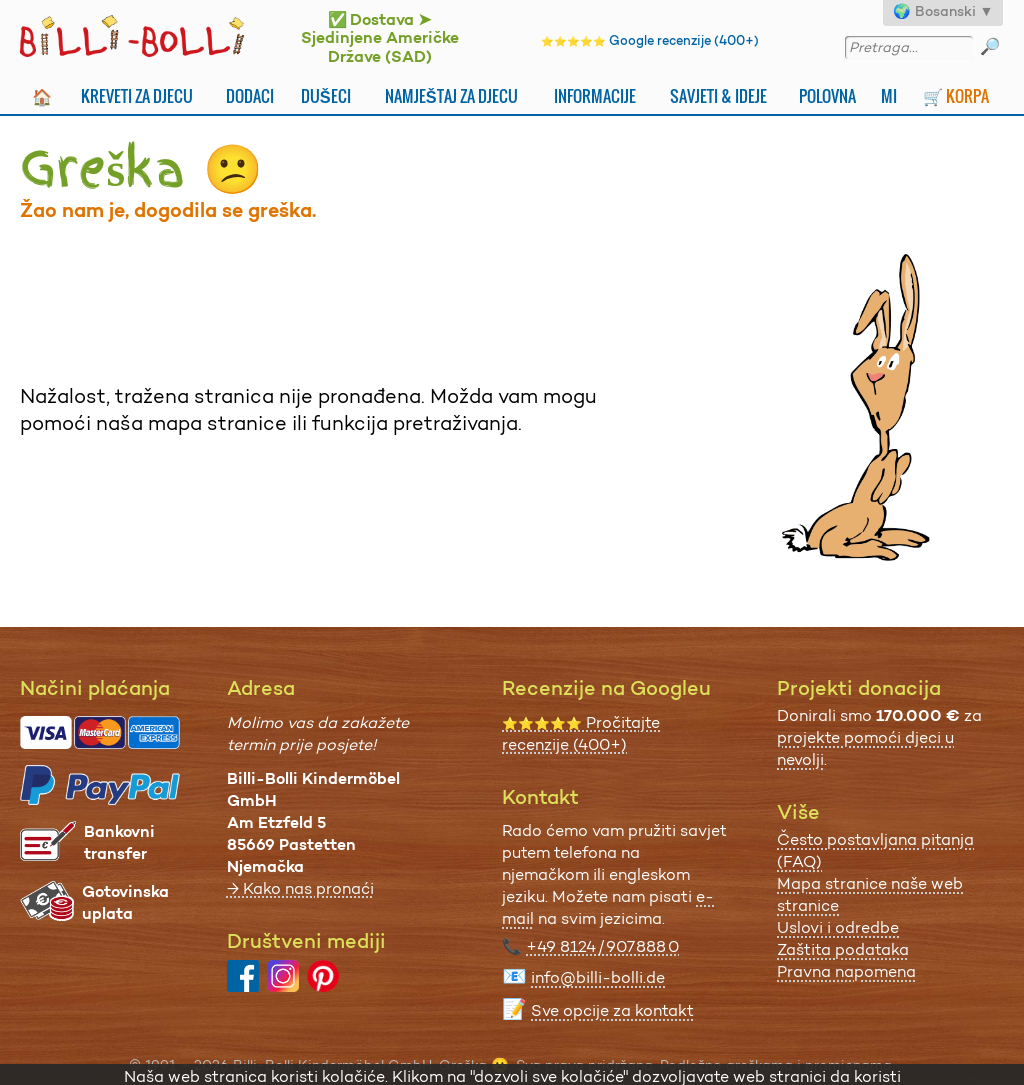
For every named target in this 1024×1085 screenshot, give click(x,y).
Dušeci (326, 96)
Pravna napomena (846, 971)
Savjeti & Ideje (718, 96)
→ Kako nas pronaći (300, 888)
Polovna (827, 96)
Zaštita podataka (843, 949)
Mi (889, 96)
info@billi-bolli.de (598, 977)
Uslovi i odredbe (838, 927)
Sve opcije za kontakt (612, 1010)
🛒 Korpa (956, 96)
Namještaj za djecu (451, 96)
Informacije (595, 96)
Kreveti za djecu (137, 96)
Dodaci (250, 96)
